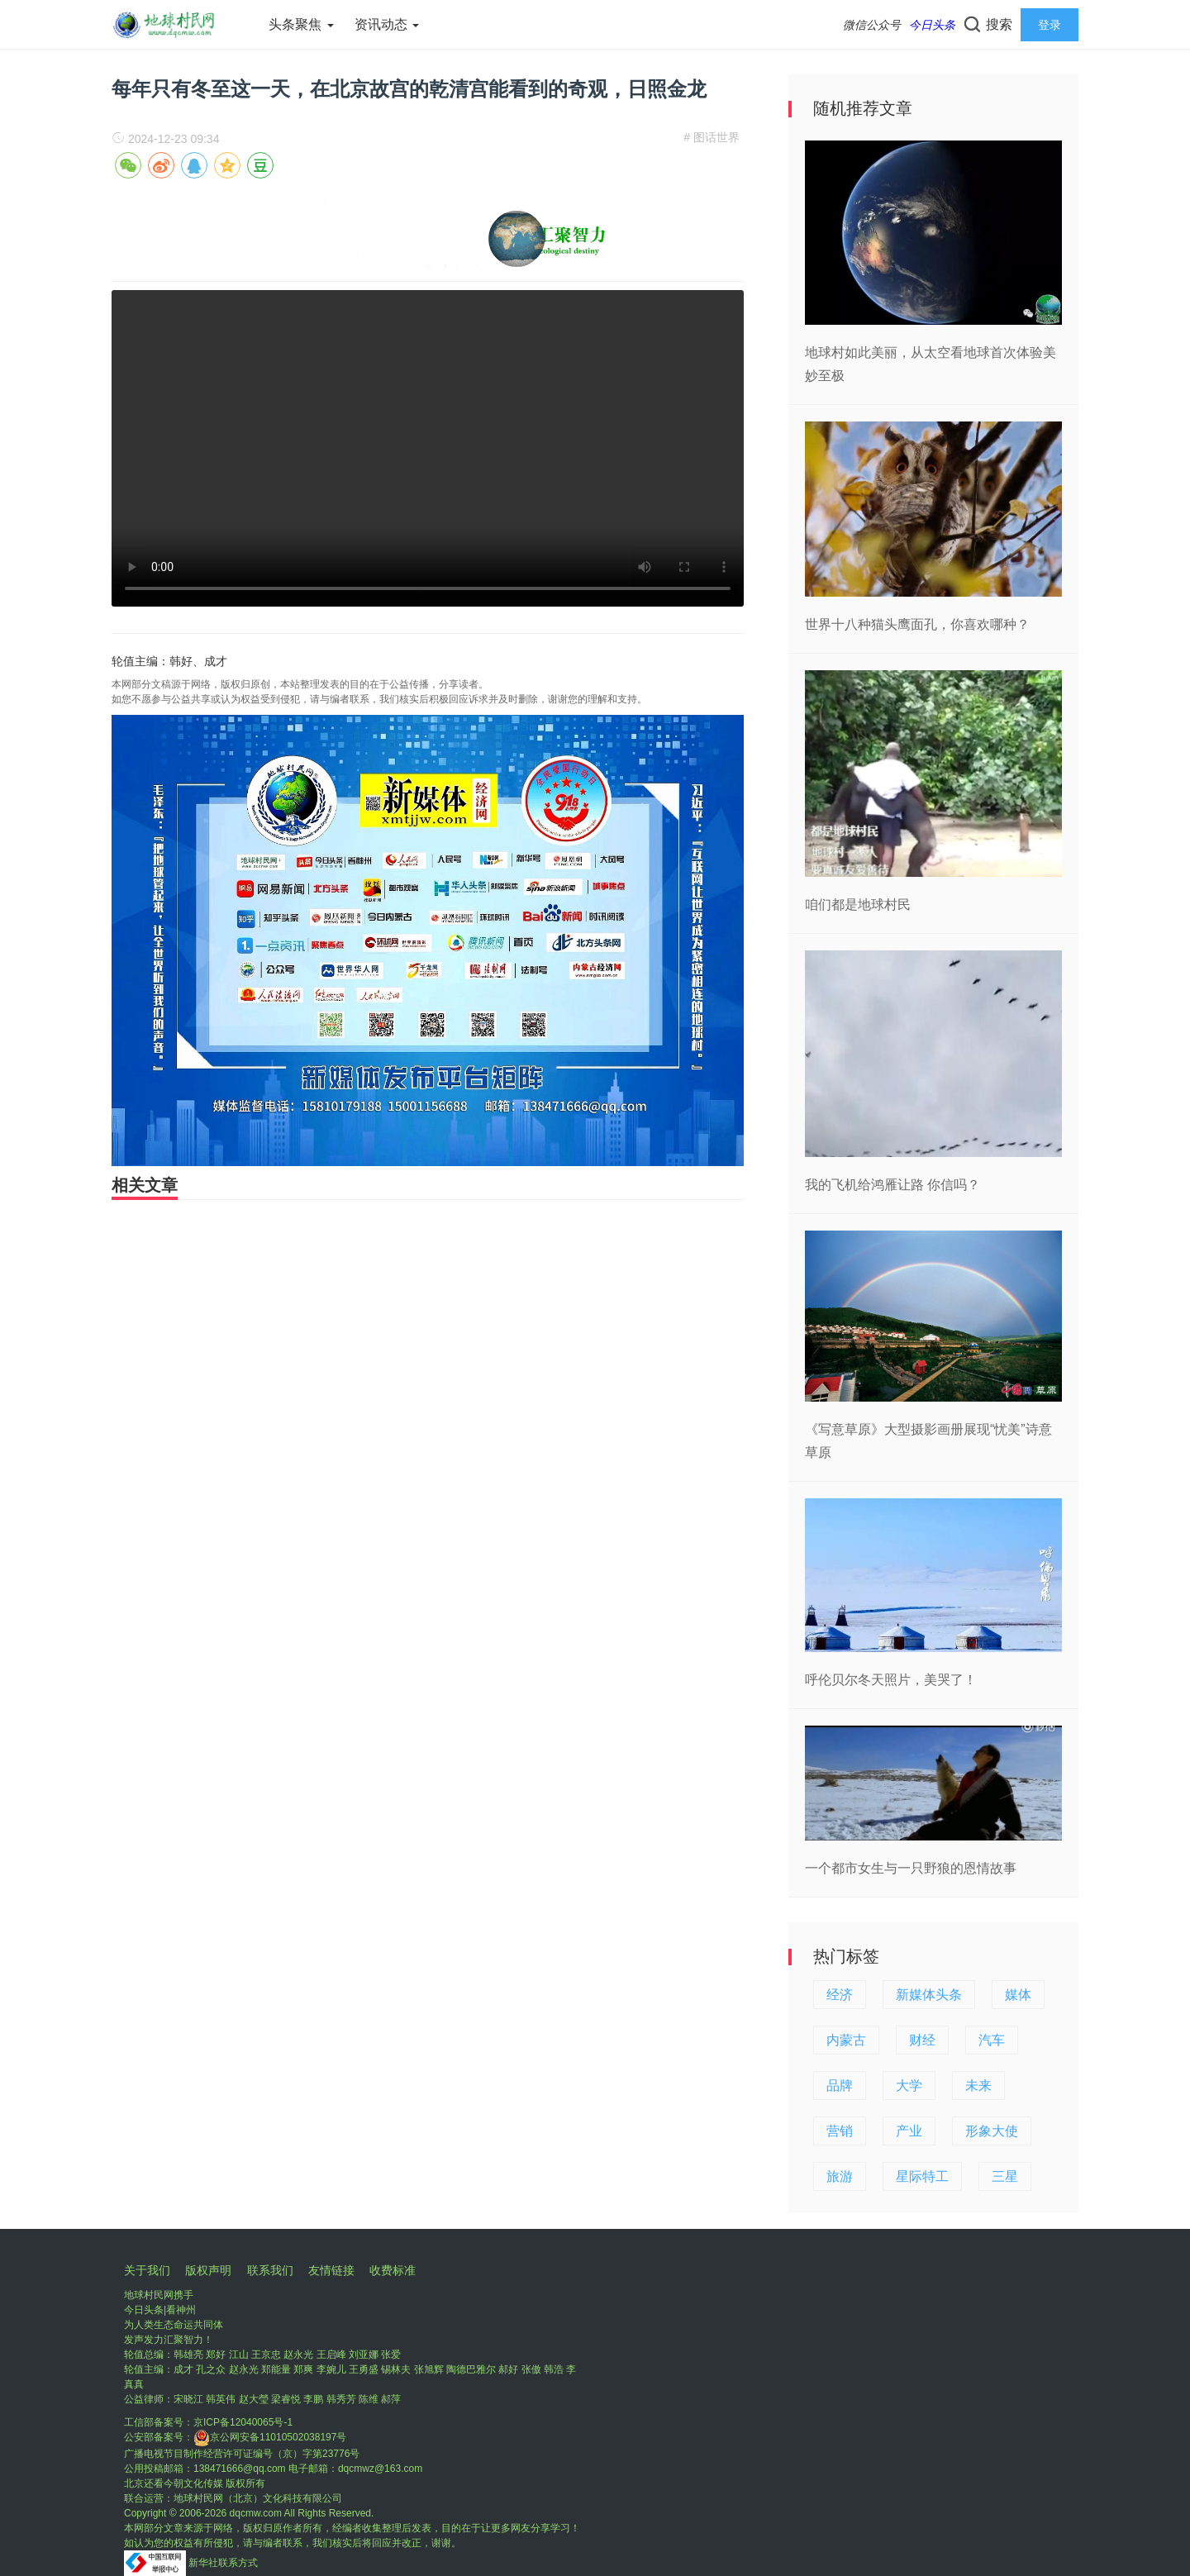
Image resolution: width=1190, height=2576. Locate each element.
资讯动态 (387, 24)
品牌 (839, 2085)
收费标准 (392, 2270)
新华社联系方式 (223, 2563)
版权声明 (208, 2270)
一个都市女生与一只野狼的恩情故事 (910, 1868)
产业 (909, 2131)
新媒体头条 (929, 1995)
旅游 (839, 2176)
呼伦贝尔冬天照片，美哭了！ (891, 1680)
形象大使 (991, 2131)
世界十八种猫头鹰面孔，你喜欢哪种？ (917, 624)
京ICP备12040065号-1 (243, 2422)
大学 (909, 2085)
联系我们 (270, 2270)
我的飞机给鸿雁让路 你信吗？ (892, 1185)
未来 (978, 2085)
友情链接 (331, 2270)
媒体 (1018, 1995)
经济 (839, 1995)
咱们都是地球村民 (858, 905)
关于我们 (147, 2270)
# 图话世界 (711, 137)
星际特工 (922, 2176)
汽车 (991, 2040)
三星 (1005, 2176)
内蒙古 (846, 2040)
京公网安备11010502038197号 (269, 2437)
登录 (1049, 24)
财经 (922, 2040)
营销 (839, 2131)
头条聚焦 (301, 24)
